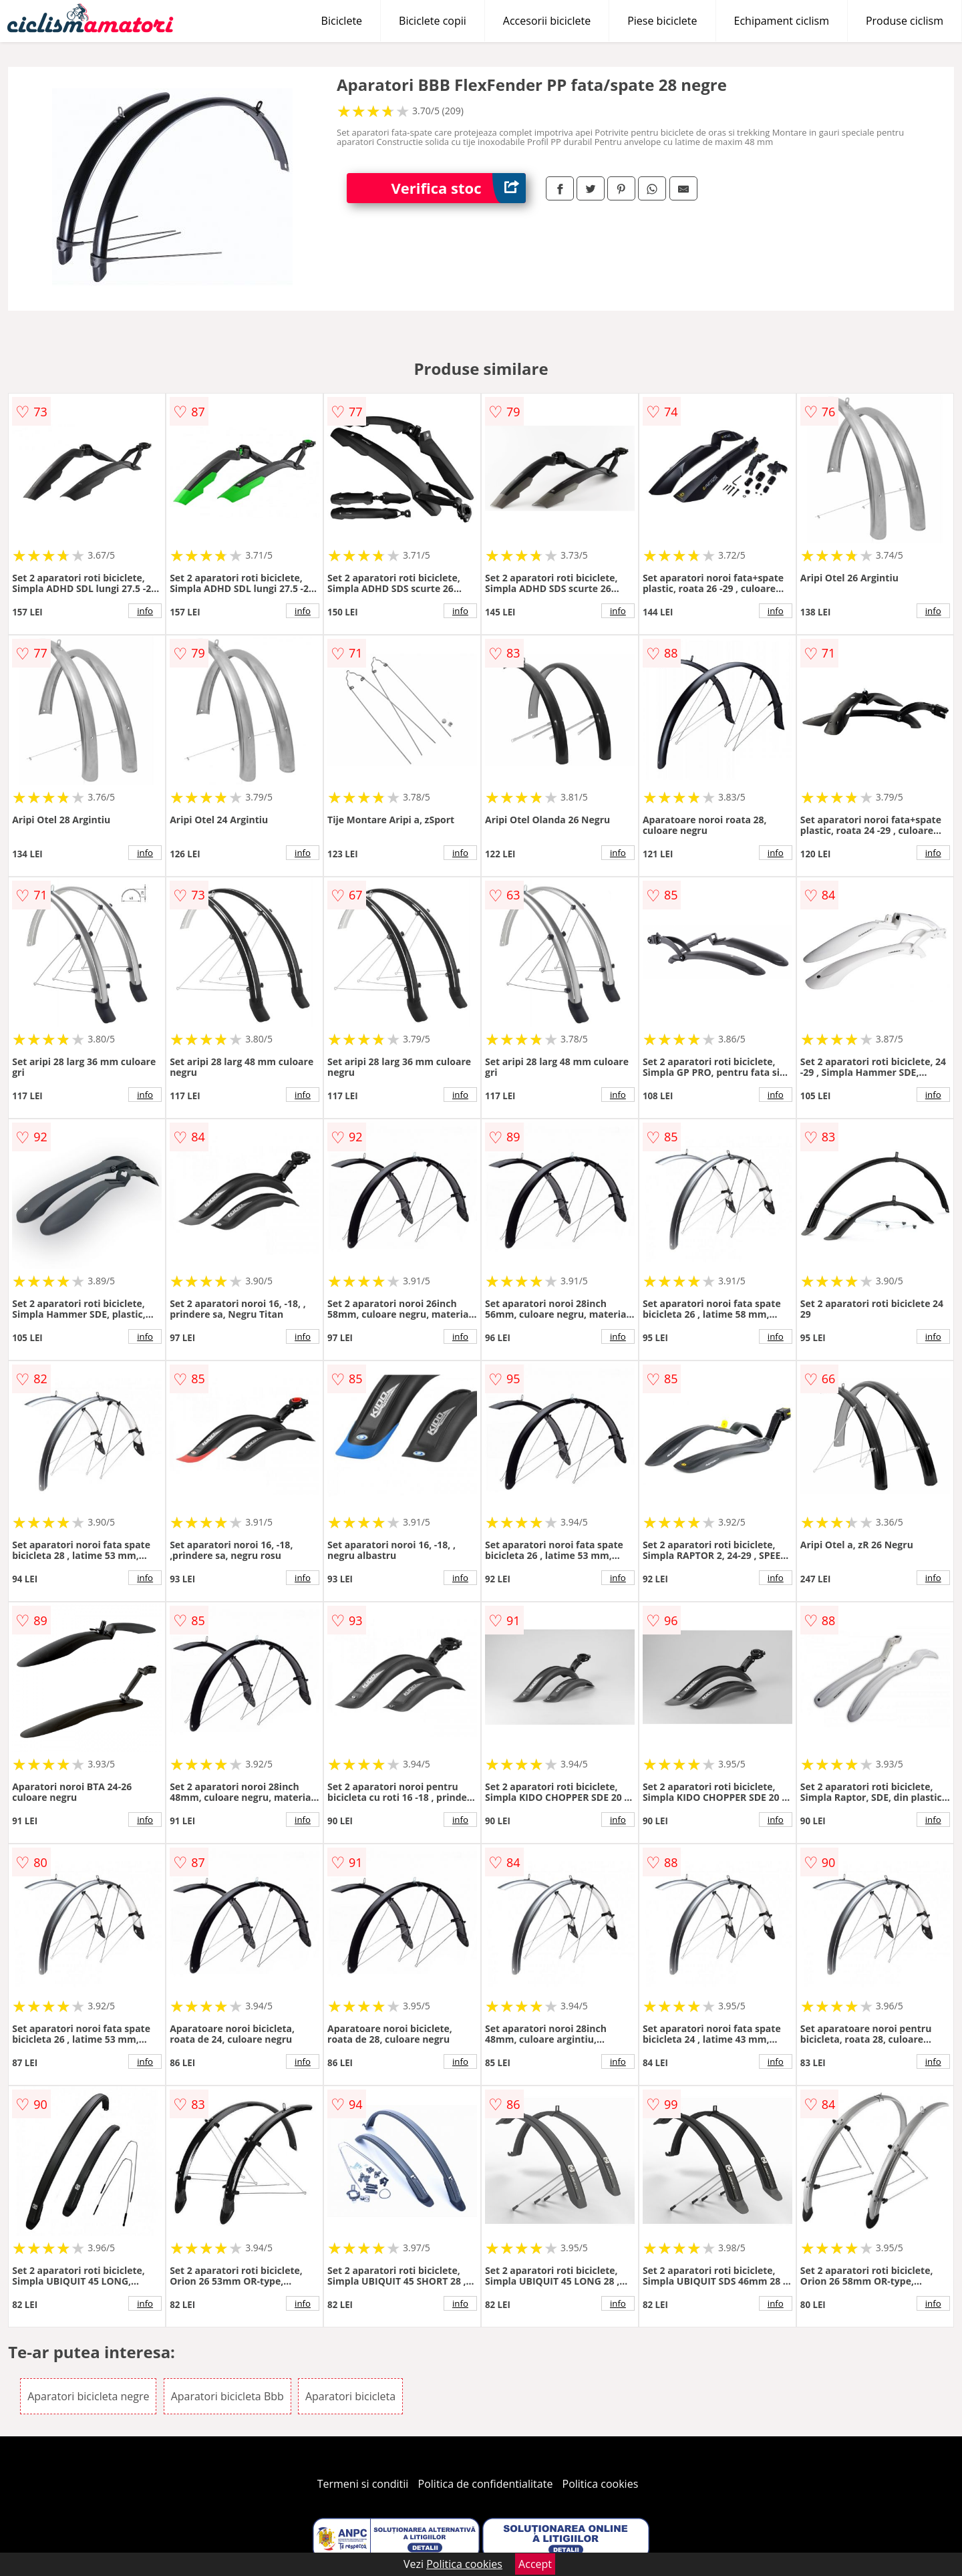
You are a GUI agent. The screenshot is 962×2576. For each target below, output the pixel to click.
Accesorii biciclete (547, 20)
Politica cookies (601, 2483)
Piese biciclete (662, 20)
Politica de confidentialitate (485, 2483)
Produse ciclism (904, 20)
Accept (535, 2564)
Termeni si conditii (363, 2483)
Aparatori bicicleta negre (88, 2396)
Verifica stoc (458, 188)
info (145, 611)
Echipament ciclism (781, 20)
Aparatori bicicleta (350, 2396)
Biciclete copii (432, 20)
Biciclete (341, 20)
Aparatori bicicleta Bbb (227, 2396)
